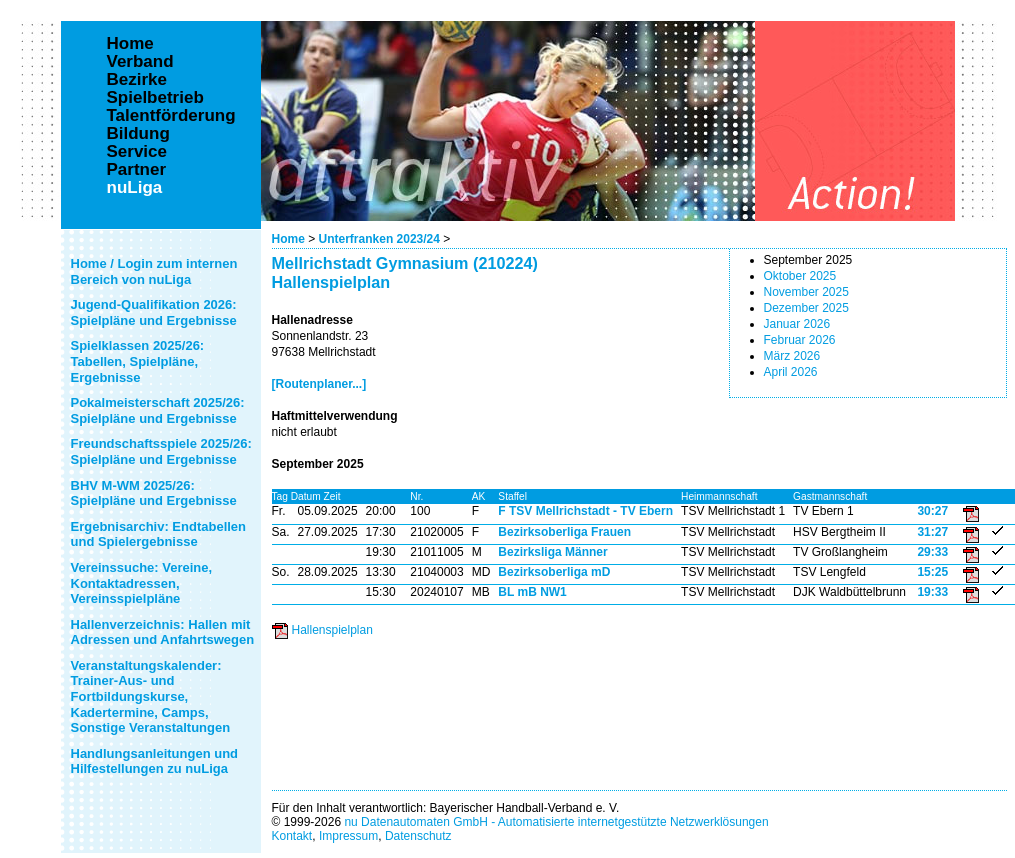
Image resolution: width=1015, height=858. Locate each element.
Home (288, 239)
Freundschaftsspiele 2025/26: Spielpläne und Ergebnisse (161, 451)
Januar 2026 (797, 324)
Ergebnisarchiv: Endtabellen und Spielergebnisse (159, 534)
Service (137, 152)
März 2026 (792, 356)
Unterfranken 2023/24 (379, 239)
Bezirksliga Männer (552, 552)
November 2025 (806, 292)
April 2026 (791, 372)
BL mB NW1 (532, 592)
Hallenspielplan (332, 630)
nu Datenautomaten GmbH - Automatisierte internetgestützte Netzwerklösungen (556, 822)
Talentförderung (171, 116)
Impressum (348, 836)
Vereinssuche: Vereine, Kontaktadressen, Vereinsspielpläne (142, 583)
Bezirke (137, 80)
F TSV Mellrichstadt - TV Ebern (585, 511)
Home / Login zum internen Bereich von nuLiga (154, 271)
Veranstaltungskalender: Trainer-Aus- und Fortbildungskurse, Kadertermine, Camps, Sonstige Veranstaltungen (151, 696)
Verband (140, 62)
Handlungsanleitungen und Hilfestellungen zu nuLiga (155, 761)
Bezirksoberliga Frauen (564, 532)
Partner (137, 170)
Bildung (138, 134)
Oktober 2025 (800, 276)
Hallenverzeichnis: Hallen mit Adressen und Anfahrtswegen (163, 632)
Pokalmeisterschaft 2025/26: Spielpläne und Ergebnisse (158, 410)
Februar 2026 (800, 340)
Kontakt (292, 836)
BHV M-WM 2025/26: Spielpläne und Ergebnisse (154, 493)
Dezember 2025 (806, 308)
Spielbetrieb (155, 98)
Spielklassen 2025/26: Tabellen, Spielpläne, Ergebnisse (138, 361)
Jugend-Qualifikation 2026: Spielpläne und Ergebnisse (154, 312)
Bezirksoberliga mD (554, 572)
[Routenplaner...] (319, 384)
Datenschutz (418, 836)
